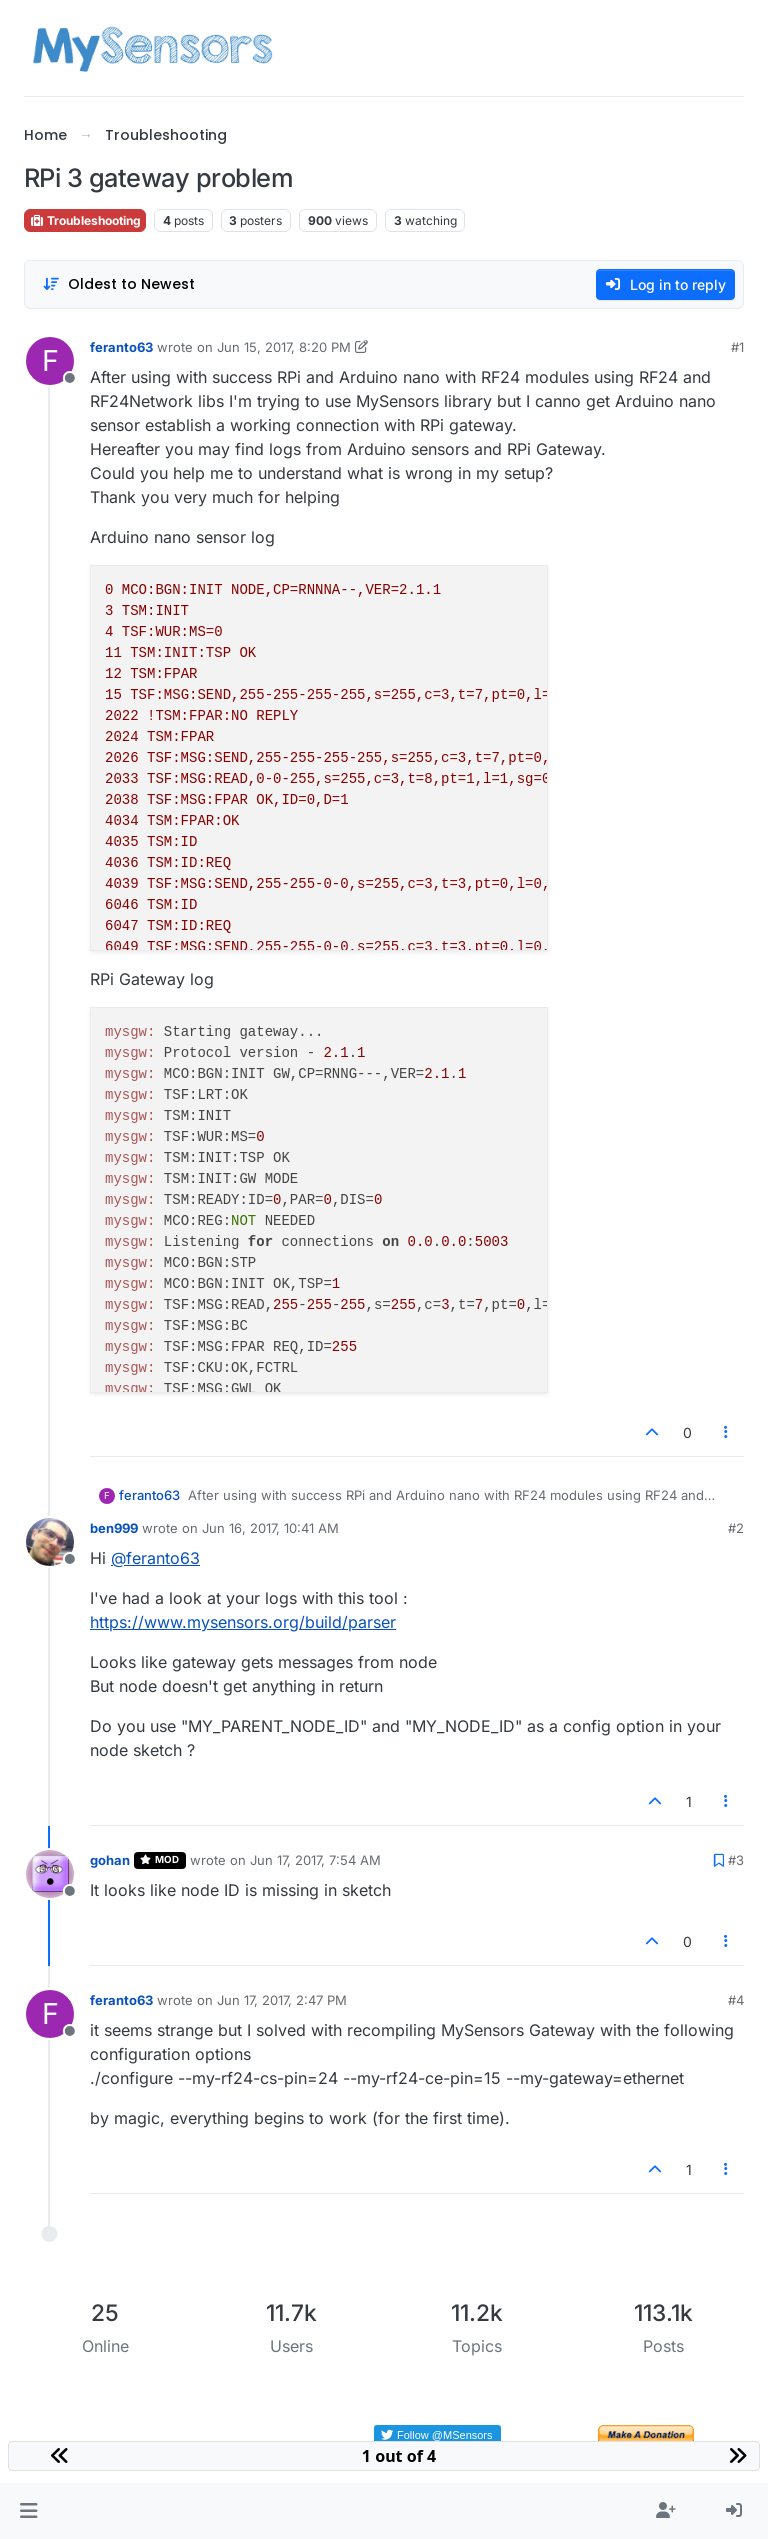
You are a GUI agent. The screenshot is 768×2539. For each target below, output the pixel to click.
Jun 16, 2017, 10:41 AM (270, 1528)
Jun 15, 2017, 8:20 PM (284, 347)
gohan (110, 1860)
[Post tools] (727, 1432)
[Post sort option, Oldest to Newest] (118, 284)
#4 (736, 2000)
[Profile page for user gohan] (50, 1874)
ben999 (114, 1528)
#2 (736, 1528)
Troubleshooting (85, 220)
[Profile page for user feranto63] (50, 361)
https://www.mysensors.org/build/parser (243, 1622)
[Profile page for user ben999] (50, 1542)
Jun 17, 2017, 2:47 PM (282, 2000)
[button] (28, 2511)
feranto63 (121, 347)
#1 (737, 347)
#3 (736, 1860)
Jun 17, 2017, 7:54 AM (315, 1860)
